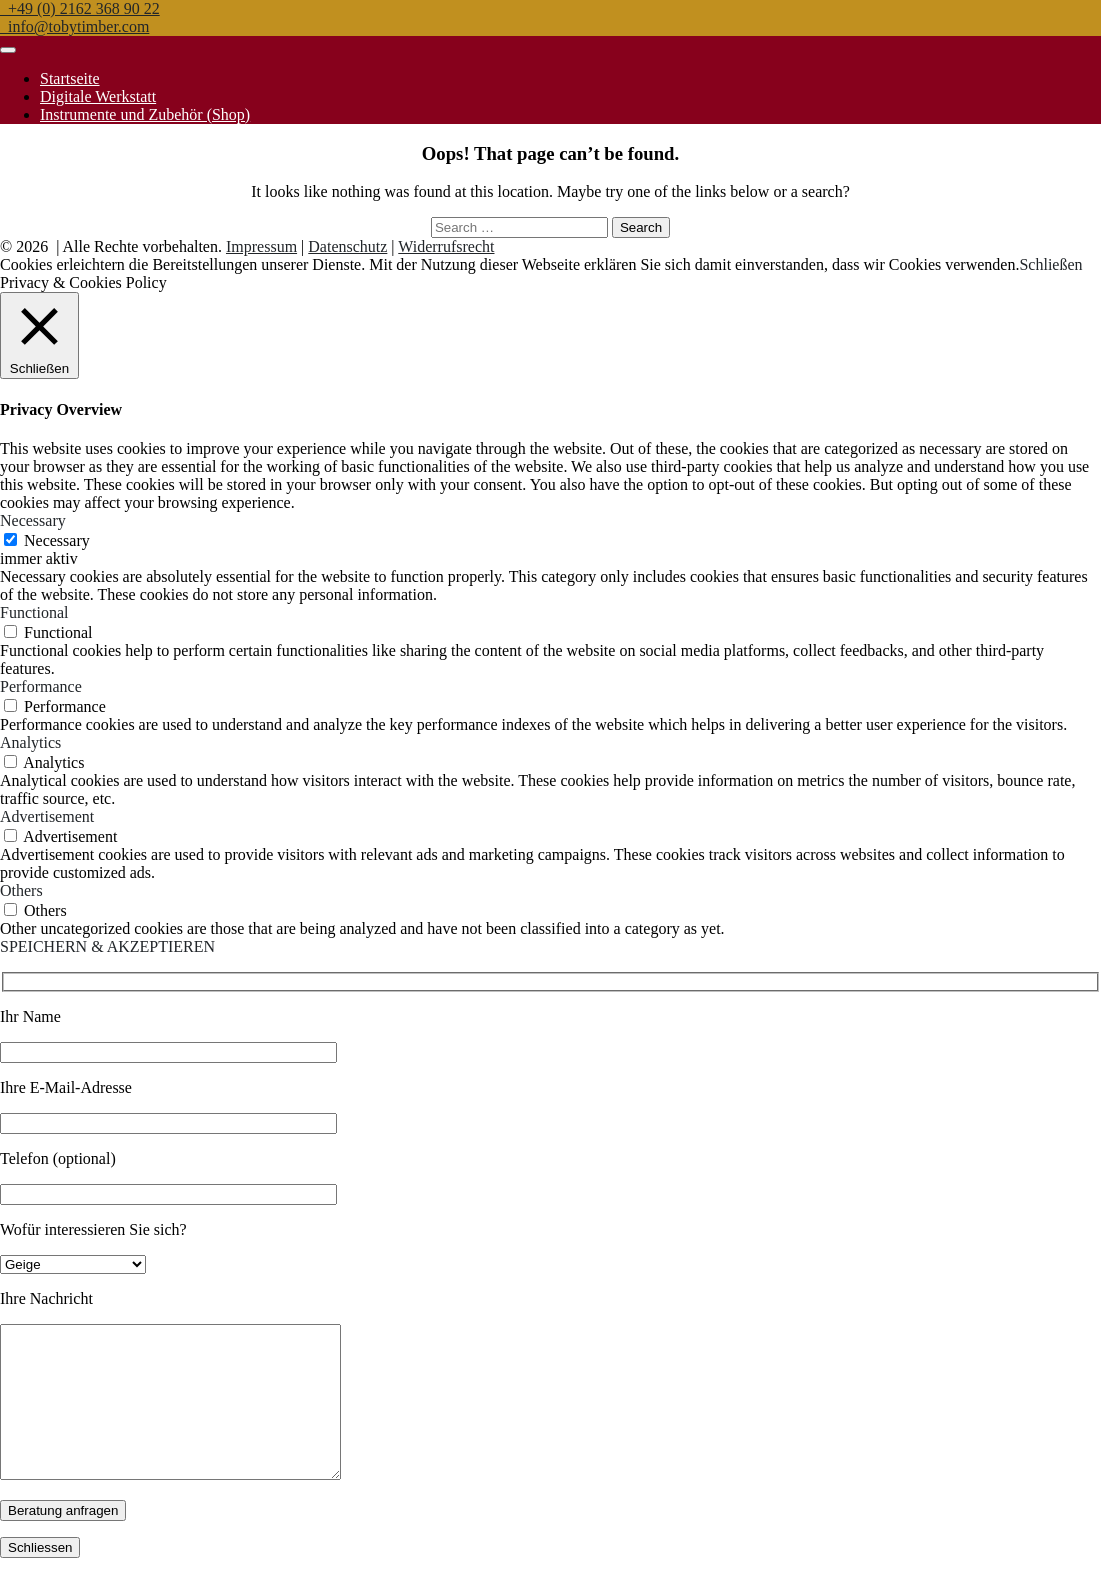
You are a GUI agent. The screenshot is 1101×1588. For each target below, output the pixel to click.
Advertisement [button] (47, 816)
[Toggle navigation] (8, 50)
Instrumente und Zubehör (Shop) (145, 114)
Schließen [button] (1050, 264)
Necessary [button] (33, 520)
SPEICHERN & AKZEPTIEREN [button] (107, 946)
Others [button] (21, 890)
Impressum (261, 246)
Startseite (70, 78)
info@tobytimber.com (74, 26)
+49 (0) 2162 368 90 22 (80, 8)
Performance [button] (41, 686)
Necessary (57, 540)
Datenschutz (347, 246)
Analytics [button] (30, 742)
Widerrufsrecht (446, 246)
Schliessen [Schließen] (40, 1577)
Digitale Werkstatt (98, 96)
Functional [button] (34, 612)
